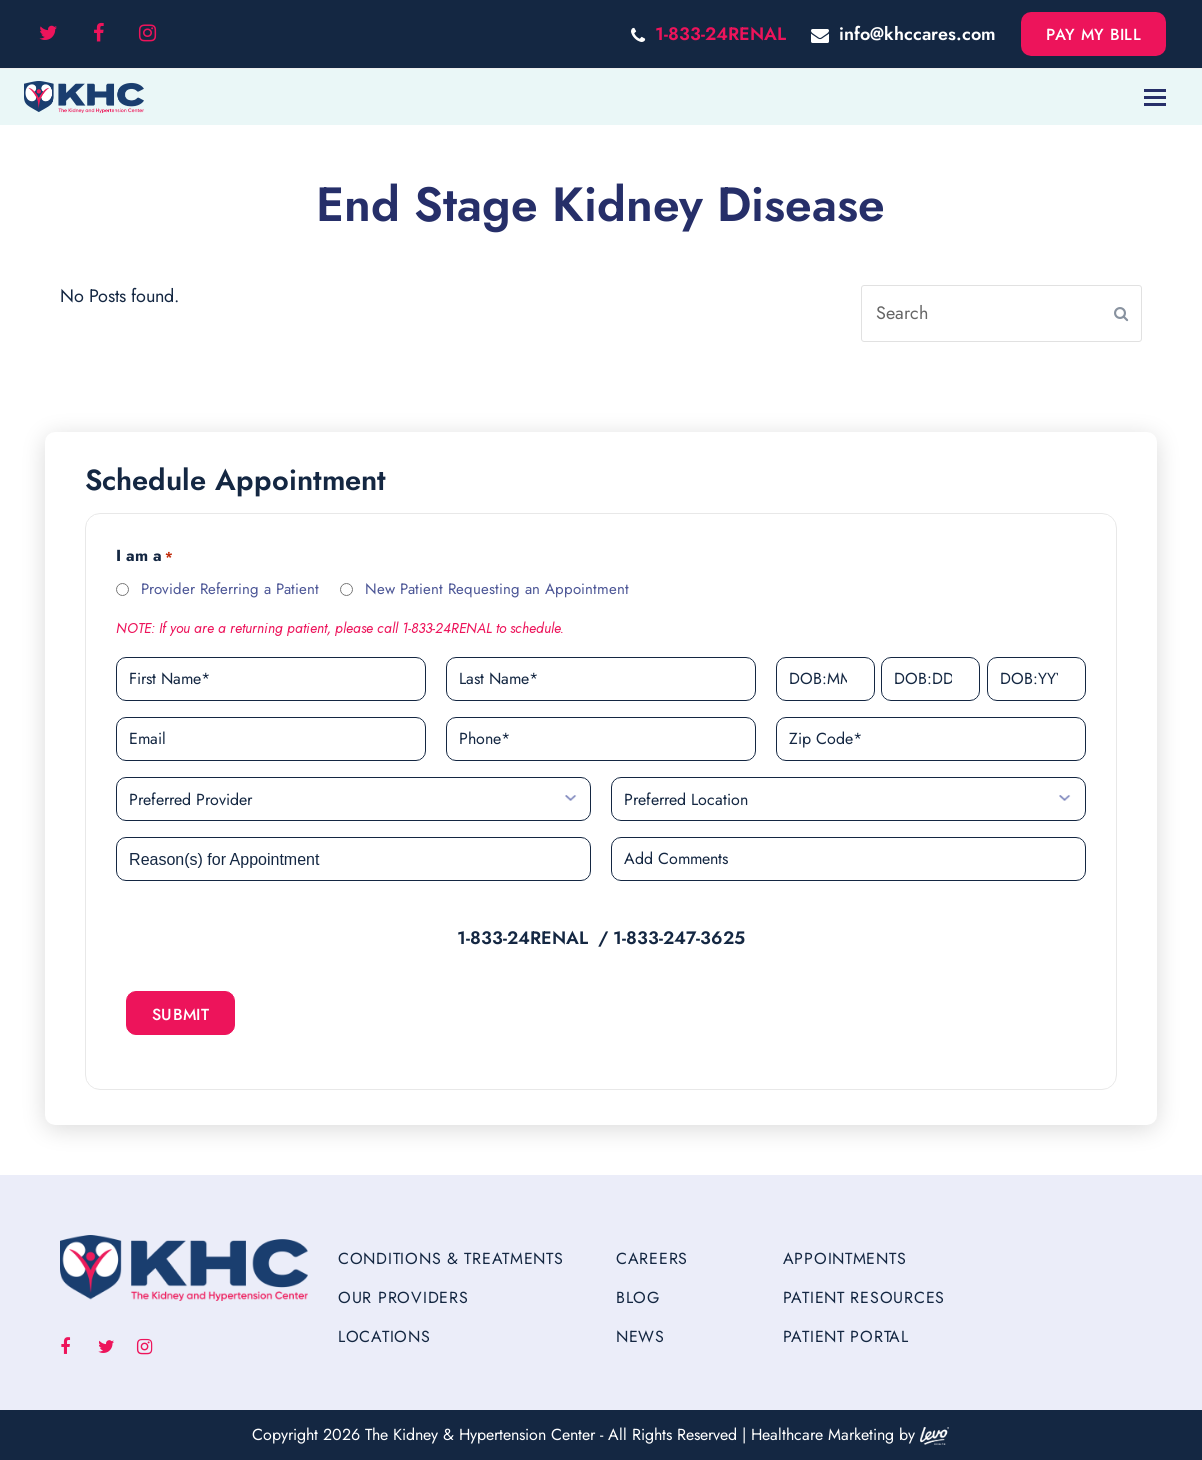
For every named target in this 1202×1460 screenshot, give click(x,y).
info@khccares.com (917, 34)
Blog (638, 1297)
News (640, 1336)
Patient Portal (846, 1336)
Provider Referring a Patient (230, 589)
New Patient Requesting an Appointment (497, 589)
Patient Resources (864, 1297)
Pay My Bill (1093, 34)
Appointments (845, 1258)
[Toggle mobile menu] (1155, 97)
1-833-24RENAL (720, 34)
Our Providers (403, 1297)
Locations (384, 1336)
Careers (652, 1258)
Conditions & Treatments (451, 1258)
